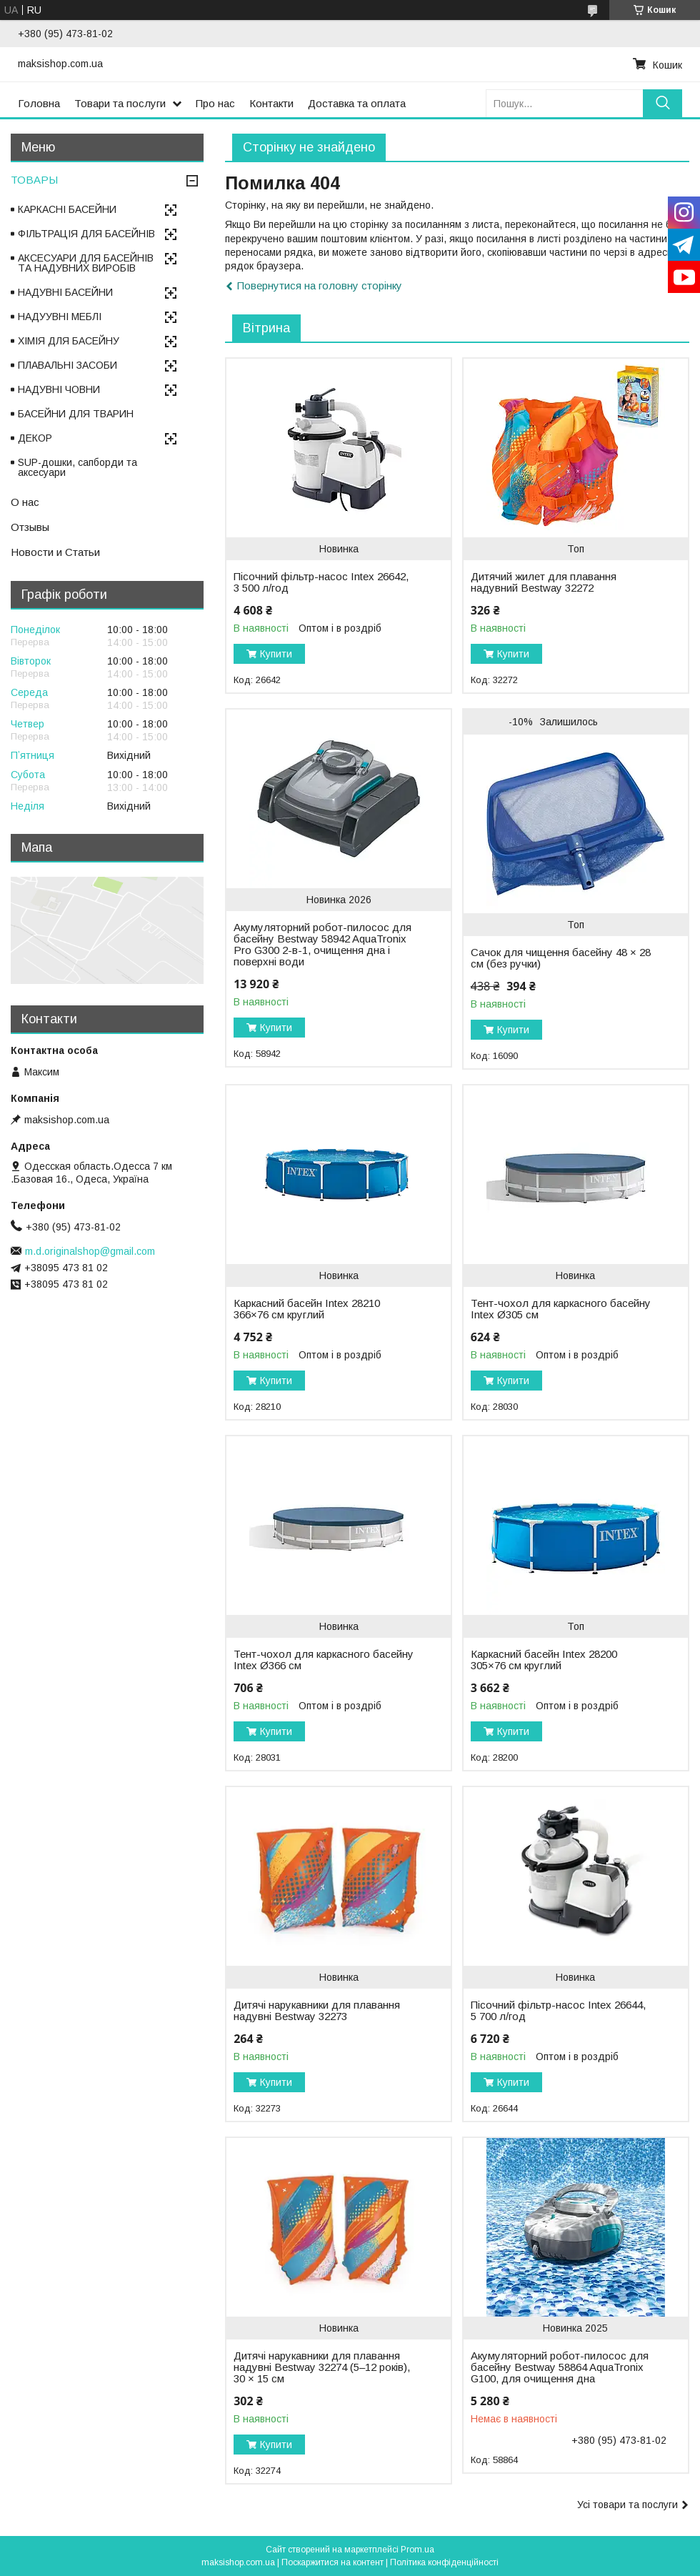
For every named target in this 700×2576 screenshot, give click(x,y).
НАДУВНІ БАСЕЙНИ (65, 292)
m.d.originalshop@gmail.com (90, 1251)
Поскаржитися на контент (332, 2562)
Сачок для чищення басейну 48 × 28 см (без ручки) (561, 958)
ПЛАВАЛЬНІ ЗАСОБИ (67, 365)
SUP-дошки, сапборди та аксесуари (77, 467)
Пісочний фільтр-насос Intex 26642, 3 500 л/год (321, 582)
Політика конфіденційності (444, 2562)
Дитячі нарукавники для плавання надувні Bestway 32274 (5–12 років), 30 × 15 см (322, 2367)
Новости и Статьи (55, 552)
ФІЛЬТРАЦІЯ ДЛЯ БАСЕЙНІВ (86, 233)
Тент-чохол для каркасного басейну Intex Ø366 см (324, 1659)
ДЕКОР (35, 438)
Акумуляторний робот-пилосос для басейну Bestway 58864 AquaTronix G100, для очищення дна (560, 2367)
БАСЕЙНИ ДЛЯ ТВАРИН (76, 413)
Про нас (215, 103)
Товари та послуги (120, 103)
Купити (276, 654)
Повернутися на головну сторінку (319, 285)
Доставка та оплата (357, 103)
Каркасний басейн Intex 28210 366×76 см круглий (307, 1309)
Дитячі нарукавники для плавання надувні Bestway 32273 (317, 2010)
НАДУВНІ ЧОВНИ (59, 389)
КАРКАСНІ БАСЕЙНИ (67, 209)
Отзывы (30, 527)
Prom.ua (417, 2550)
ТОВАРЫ (34, 180)
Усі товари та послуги (627, 2504)
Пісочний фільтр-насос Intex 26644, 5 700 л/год (558, 2010)
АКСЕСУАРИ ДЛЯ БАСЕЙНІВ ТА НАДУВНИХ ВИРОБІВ (86, 263)
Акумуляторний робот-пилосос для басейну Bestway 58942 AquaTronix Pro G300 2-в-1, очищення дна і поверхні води (322, 945)
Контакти (271, 103)
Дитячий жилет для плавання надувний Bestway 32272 (543, 582)
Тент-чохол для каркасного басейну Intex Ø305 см (561, 1309)
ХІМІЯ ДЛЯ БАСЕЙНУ (68, 341)
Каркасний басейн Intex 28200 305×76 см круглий (544, 1659)
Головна (39, 103)
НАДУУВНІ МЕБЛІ (59, 316)
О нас (25, 502)
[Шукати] (662, 103)
